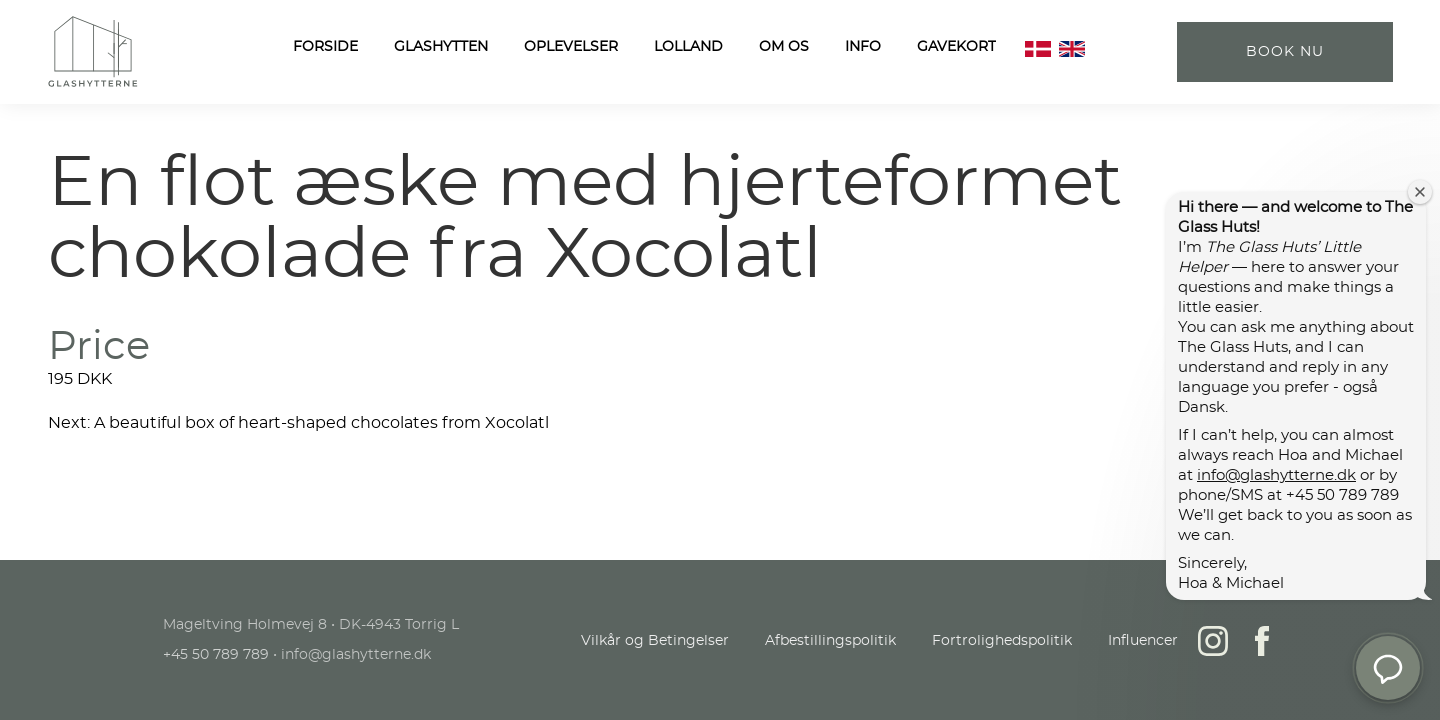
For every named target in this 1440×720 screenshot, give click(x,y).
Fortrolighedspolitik (1002, 641)
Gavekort (956, 47)
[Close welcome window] (1420, 192)
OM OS (784, 47)
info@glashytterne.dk (1276, 475)
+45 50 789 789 (216, 655)
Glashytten (441, 47)
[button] (1388, 668)
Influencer (1143, 641)
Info (863, 47)
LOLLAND (688, 47)
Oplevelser (571, 47)
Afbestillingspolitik (830, 641)
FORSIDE (325, 47)
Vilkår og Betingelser (655, 641)
